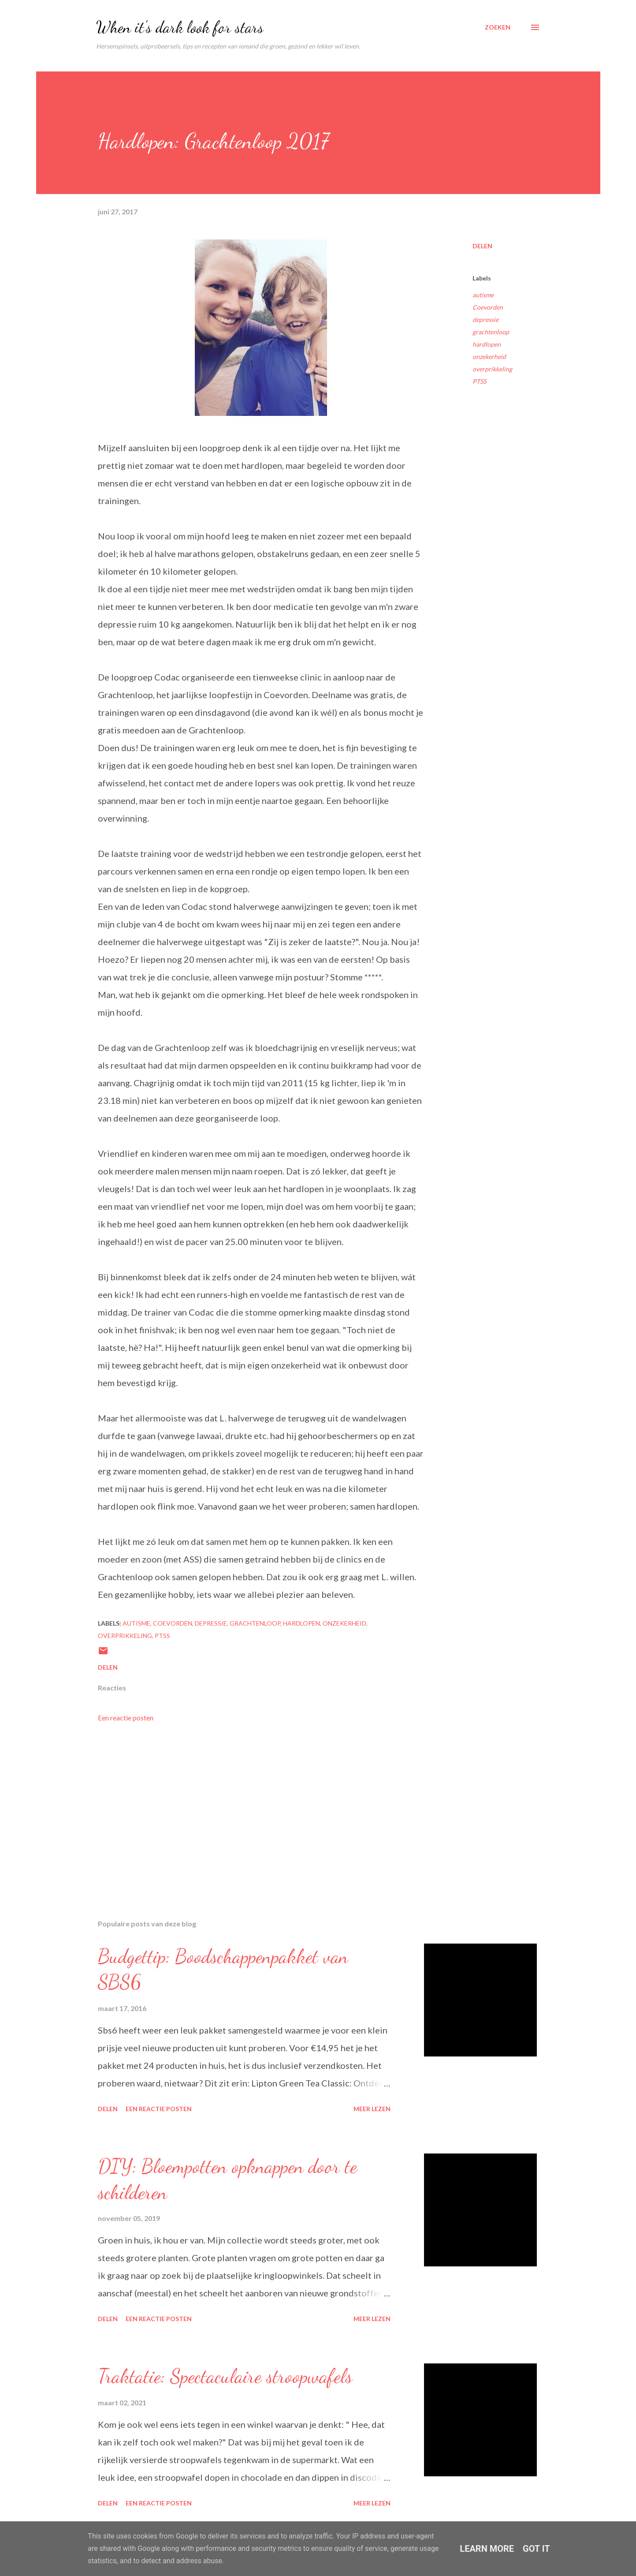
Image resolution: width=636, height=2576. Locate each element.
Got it (536, 2548)
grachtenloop (490, 332)
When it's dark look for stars (180, 27)
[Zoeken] (497, 27)
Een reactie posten (125, 1717)
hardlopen (486, 344)
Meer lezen (372, 2108)
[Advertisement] (247, 1809)
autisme (483, 295)
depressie (485, 319)
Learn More (487, 2548)
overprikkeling (492, 369)
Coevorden (487, 307)
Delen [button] (482, 246)
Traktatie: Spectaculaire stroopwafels (225, 2376)
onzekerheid (489, 356)
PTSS (479, 381)
